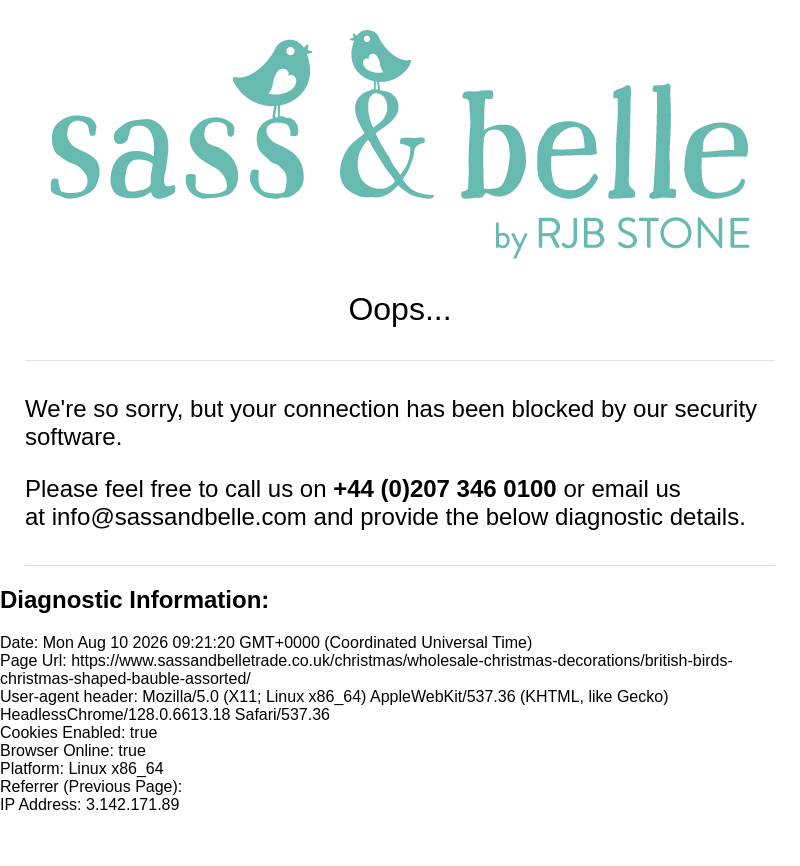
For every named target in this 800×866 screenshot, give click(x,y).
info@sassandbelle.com (179, 516)
